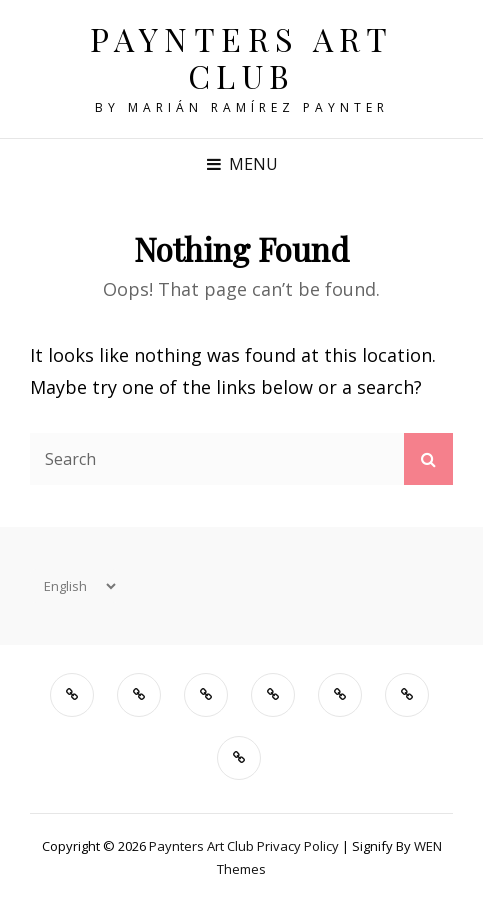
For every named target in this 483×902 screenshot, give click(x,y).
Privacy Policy (298, 846)
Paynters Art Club (242, 57)
